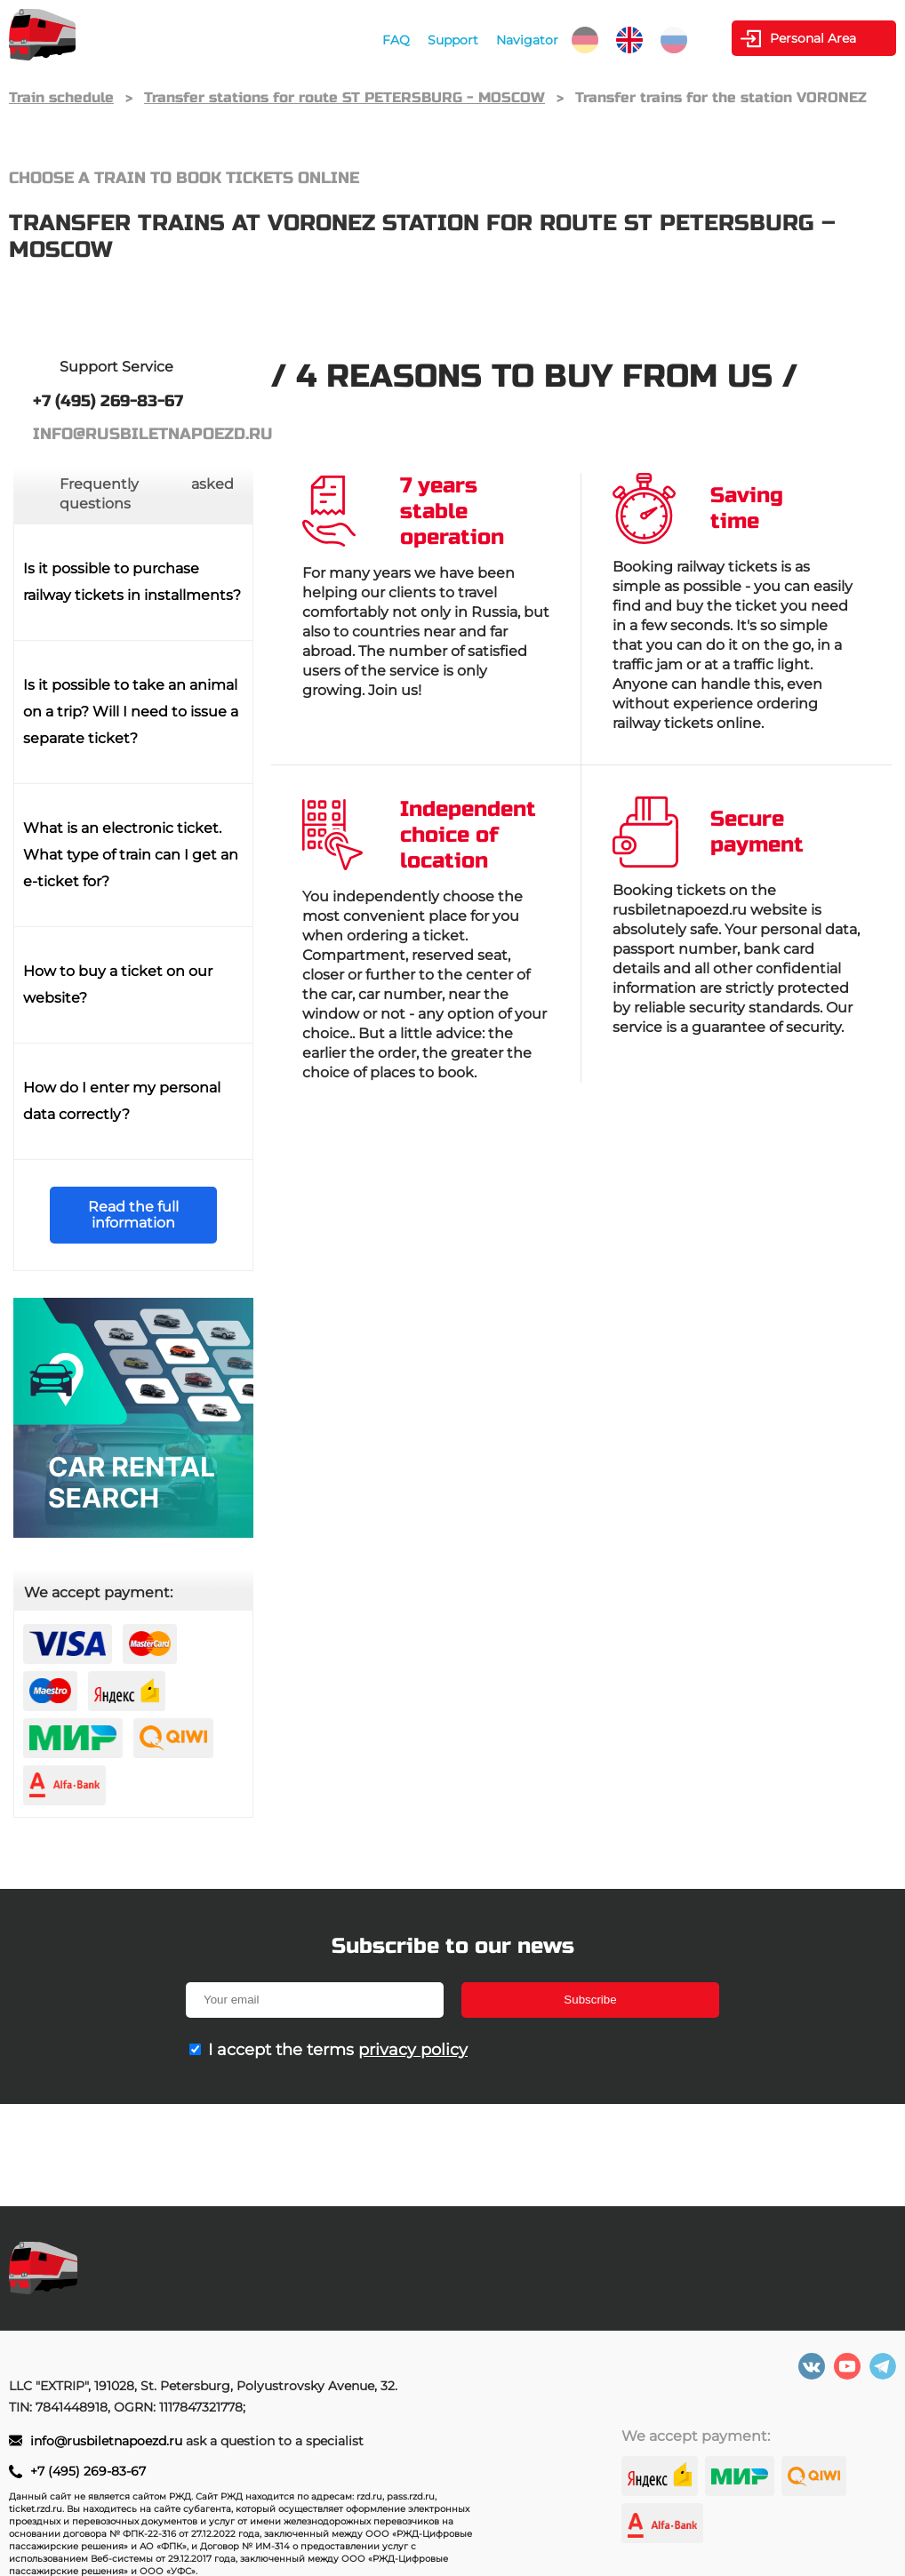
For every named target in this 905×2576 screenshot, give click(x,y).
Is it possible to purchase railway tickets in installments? (132, 582)
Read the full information (133, 1214)
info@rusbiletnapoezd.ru (108, 2441)
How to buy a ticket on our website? (117, 984)
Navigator (527, 40)
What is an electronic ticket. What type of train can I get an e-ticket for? (130, 855)
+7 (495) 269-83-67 (88, 2471)
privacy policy (413, 2050)
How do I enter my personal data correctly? (121, 1101)
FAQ (396, 40)
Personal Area (813, 38)
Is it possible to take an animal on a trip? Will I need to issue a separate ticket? (130, 711)
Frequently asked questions (147, 494)
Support (453, 40)
